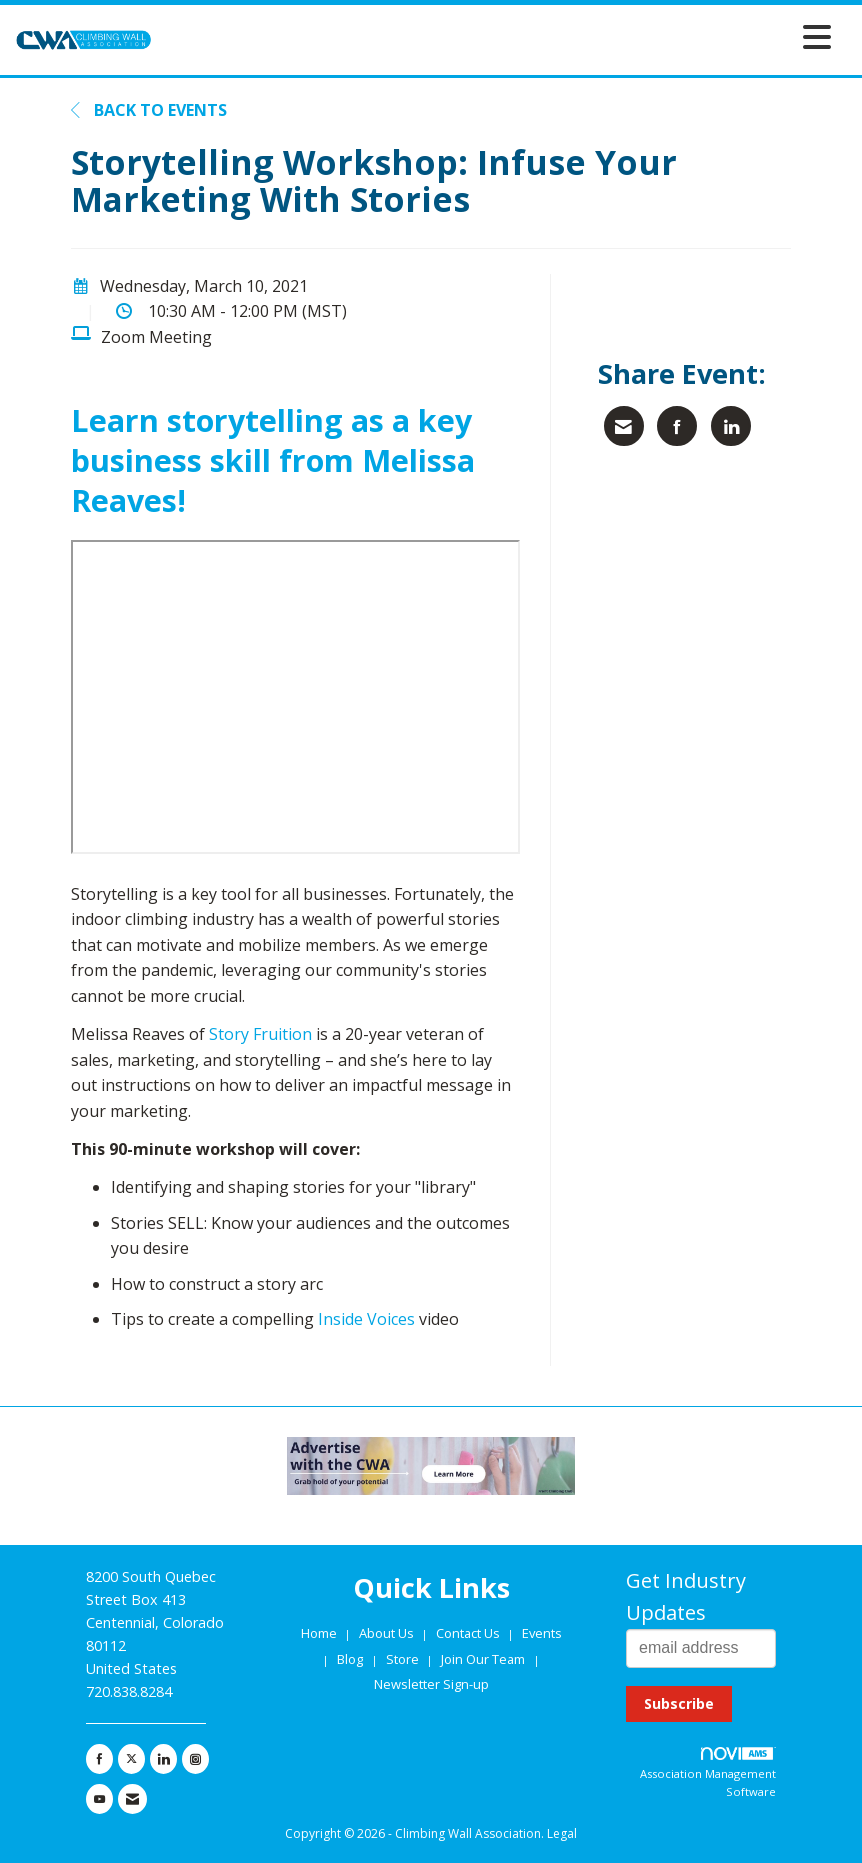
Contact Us (469, 1633)
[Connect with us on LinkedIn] (163, 1759)
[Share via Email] (624, 426)
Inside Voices (366, 1319)
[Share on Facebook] (677, 426)
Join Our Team (483, 1659)
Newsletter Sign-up (431, 1684)
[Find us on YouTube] (99, 1799)
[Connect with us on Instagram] (195, 1759)
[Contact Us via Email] (132, 1799)
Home (320, 1633)
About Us (388, 1633)
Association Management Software (708, 1773)
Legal (562, 1833)
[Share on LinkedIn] (731, 426)
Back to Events (149, 110)
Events (542, 1633)
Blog (350, 1659)
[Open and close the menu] (497, 36)
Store (404, 1659)
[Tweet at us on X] (131, 1759)
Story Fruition (260, 1034)
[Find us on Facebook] (99, 1759)
